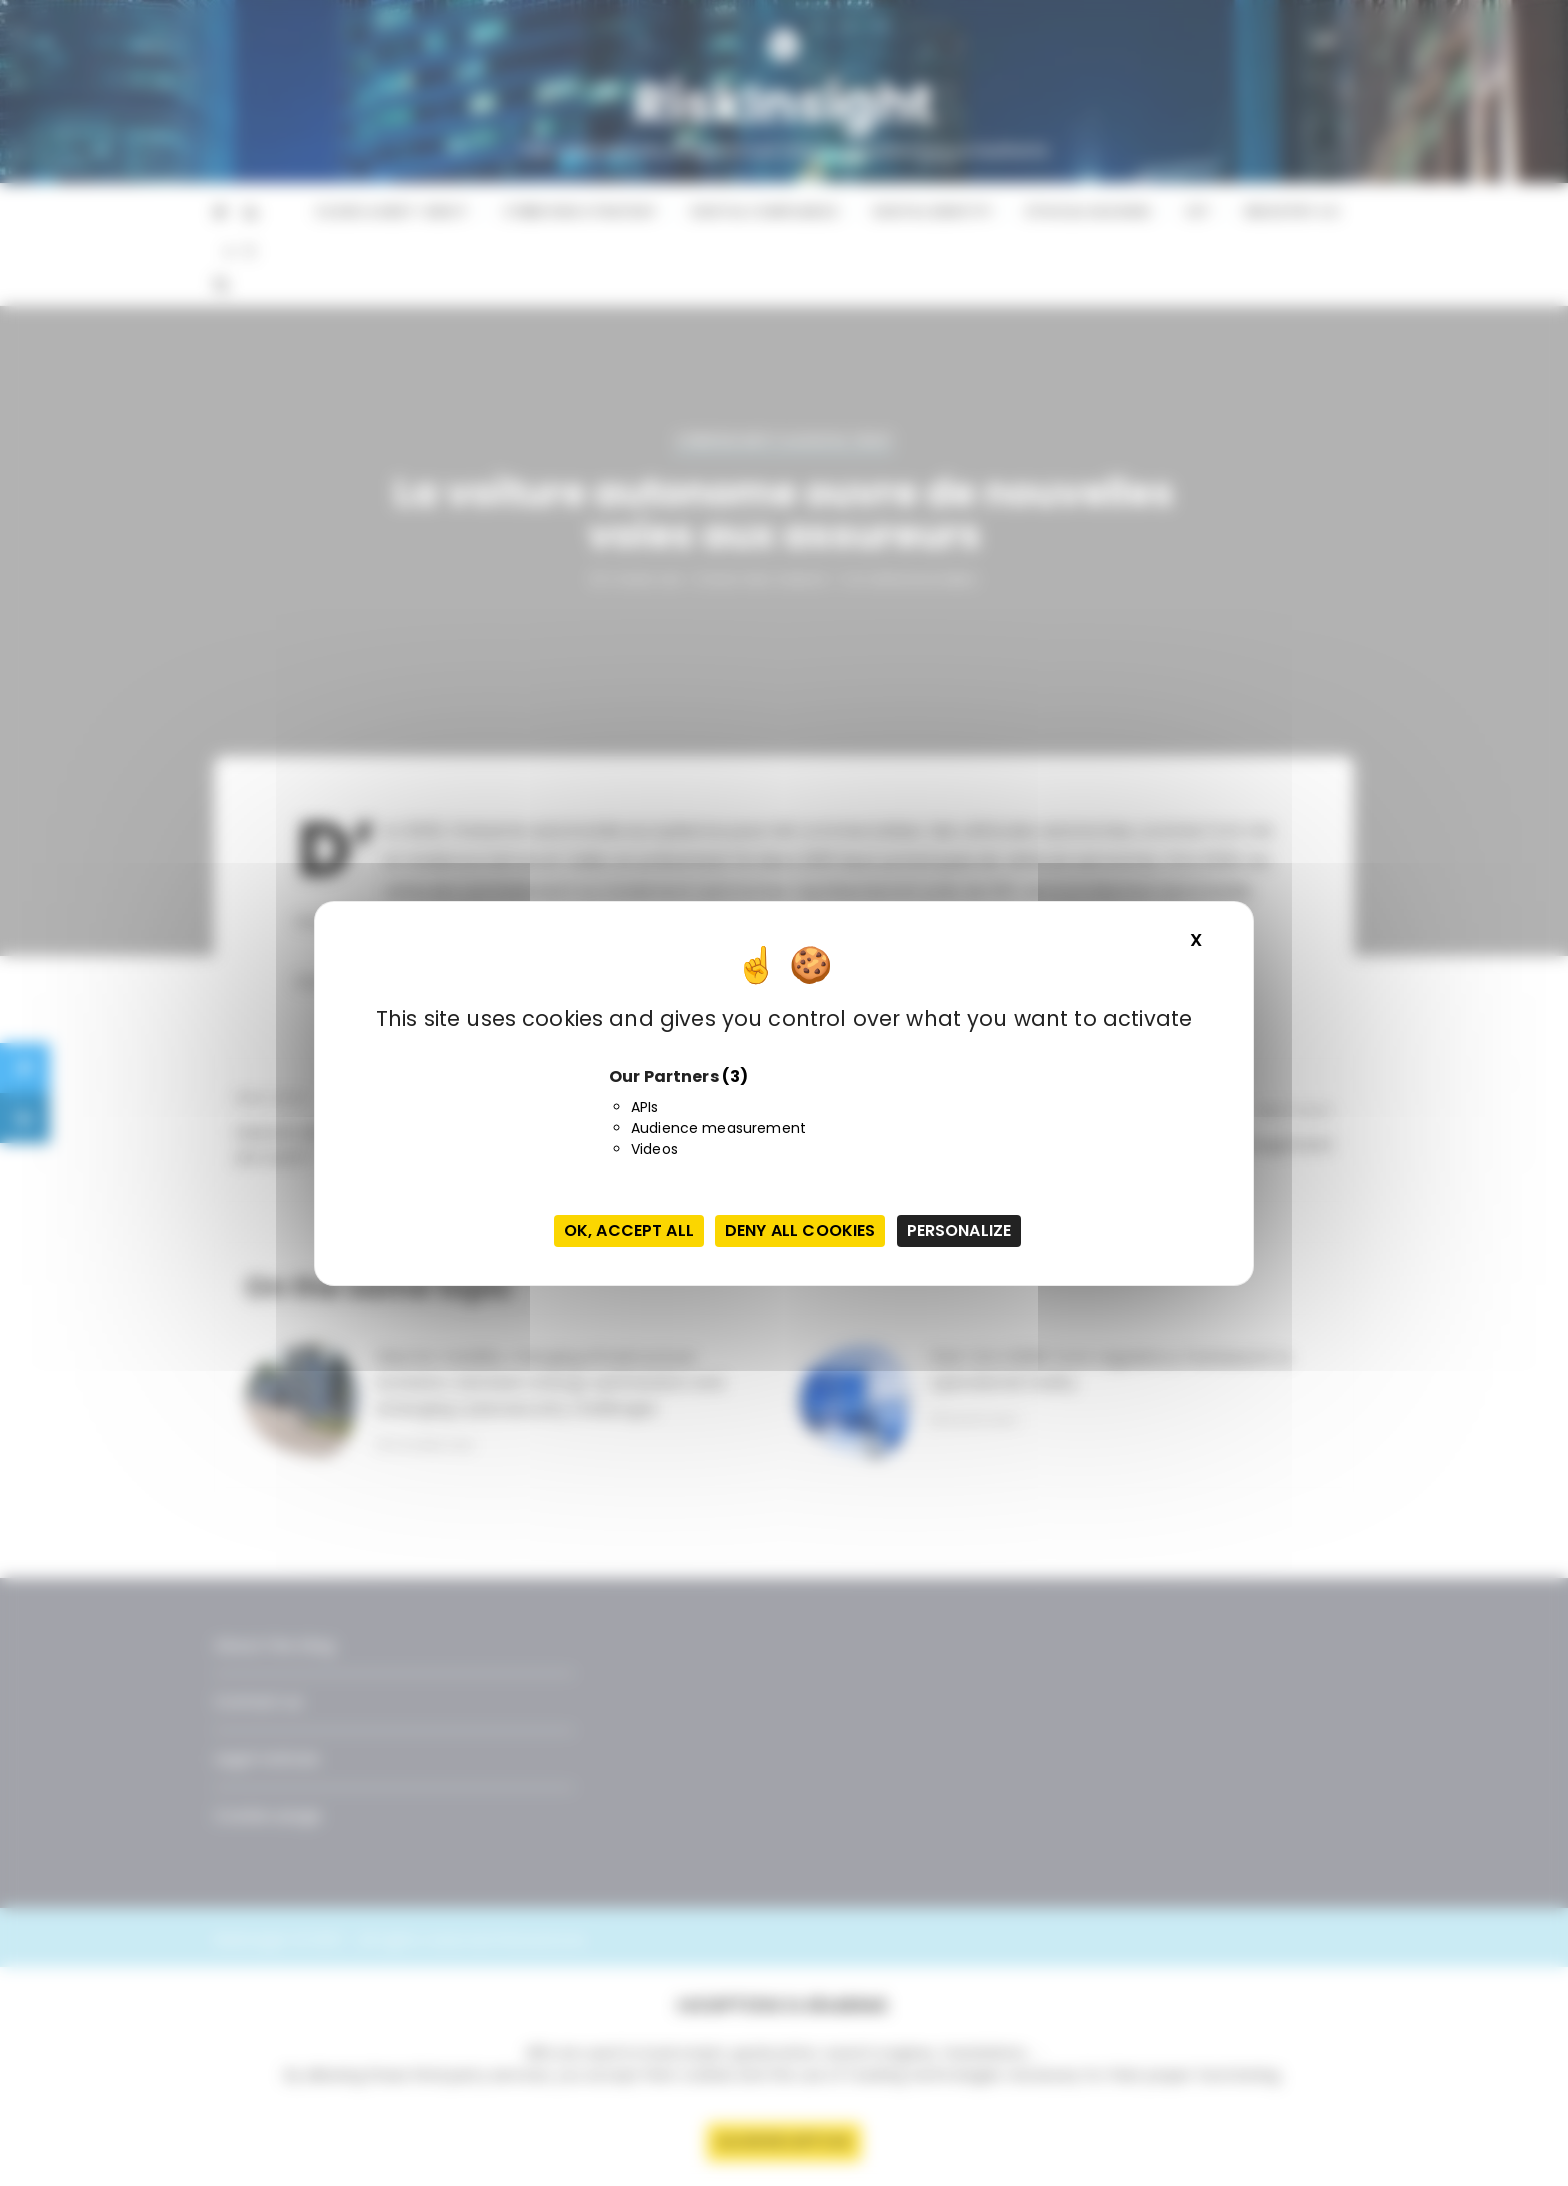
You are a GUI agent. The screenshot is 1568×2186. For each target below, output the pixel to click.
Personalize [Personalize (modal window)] (959, 1230)
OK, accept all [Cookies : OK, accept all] (629, 1230)
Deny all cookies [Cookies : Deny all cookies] (800, 1230)
